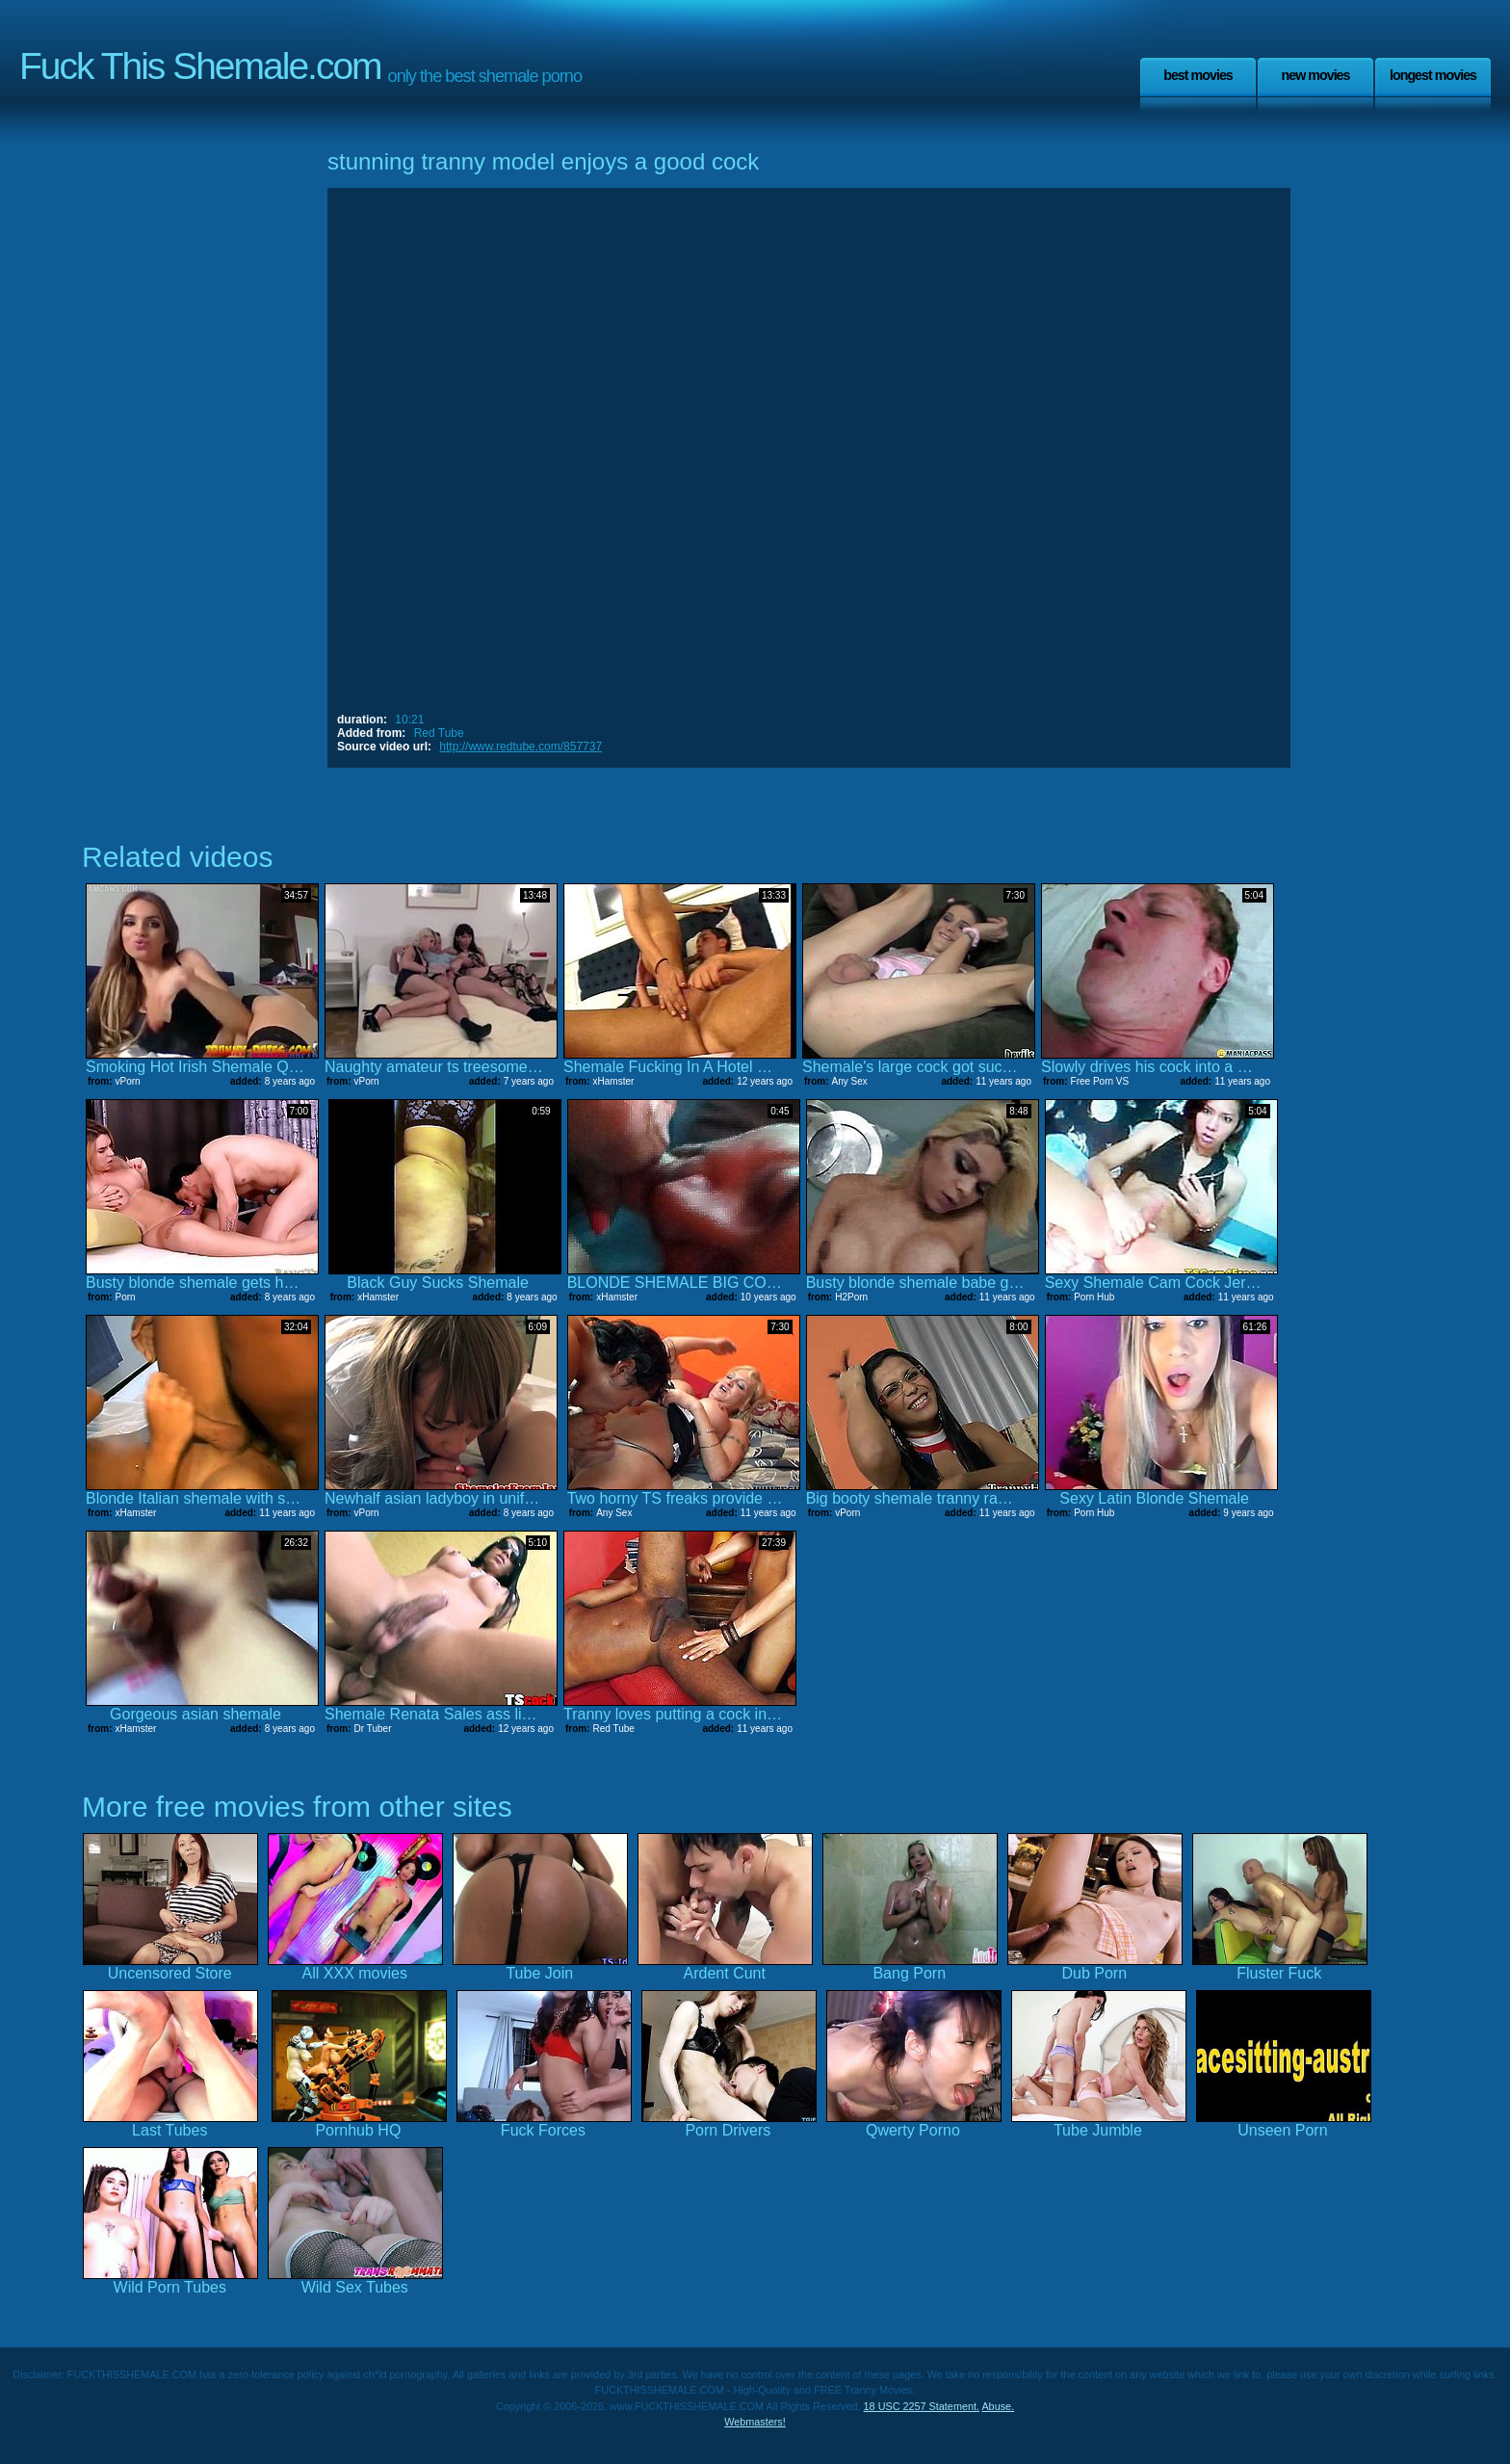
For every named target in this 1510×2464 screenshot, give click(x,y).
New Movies (1315, 75)
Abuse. (997, 2406)
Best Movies (1198, 75)
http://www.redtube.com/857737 (520, 746)
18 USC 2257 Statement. (921, 2406)
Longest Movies (1433, 75)
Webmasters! (755, 2421)
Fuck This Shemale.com (200, 66)
